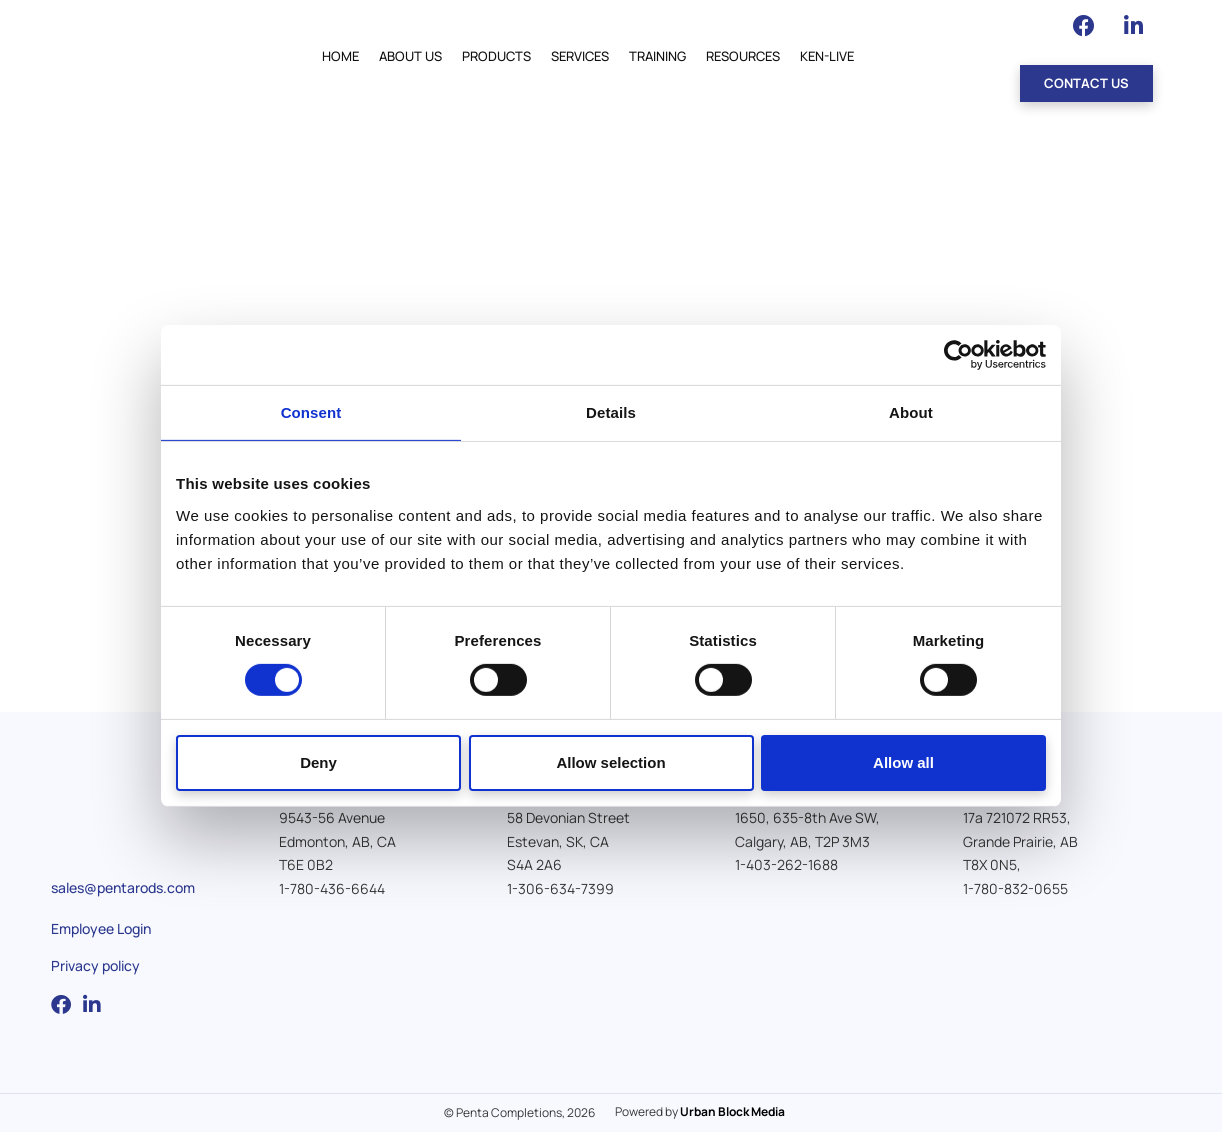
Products (496, 56)
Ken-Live (827, 56)
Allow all (903, 762)
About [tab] (911, 412)
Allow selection (610, 762)
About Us (410, 56)
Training (657, 56)
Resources (743, 56)
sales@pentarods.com (123, 887)
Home (340, 56)
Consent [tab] (311, 412)
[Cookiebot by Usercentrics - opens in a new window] (958, 355)
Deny (318, 762)
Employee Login (101, 928)
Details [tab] (611, 412)
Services (580, 56)
